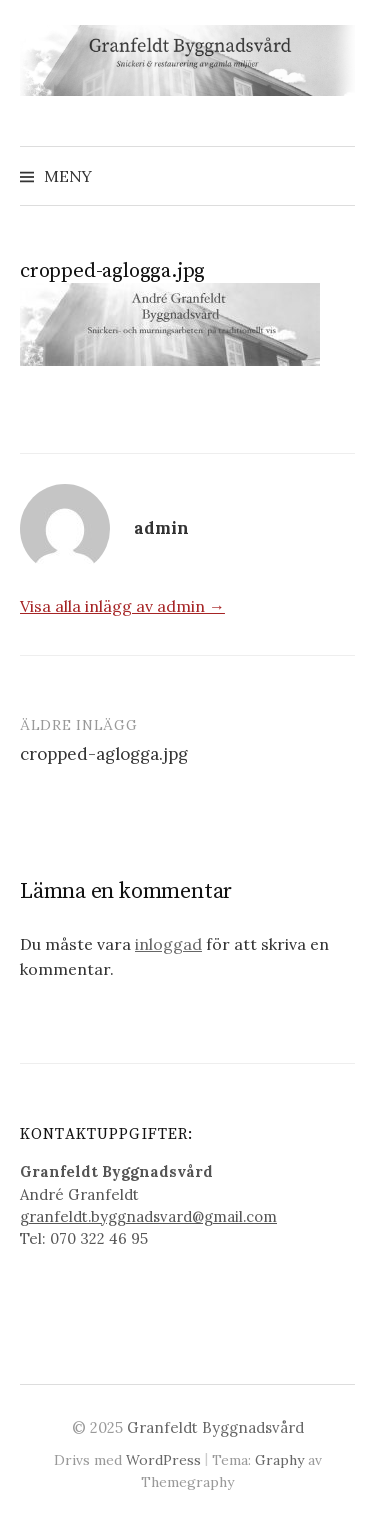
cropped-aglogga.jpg (104, 754)
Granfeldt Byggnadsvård (215, 1427)
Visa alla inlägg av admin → (122, 606)
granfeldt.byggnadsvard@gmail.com (148, 1216)
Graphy (279, 1460)
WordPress (163, 1460)
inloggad (168, 944)
